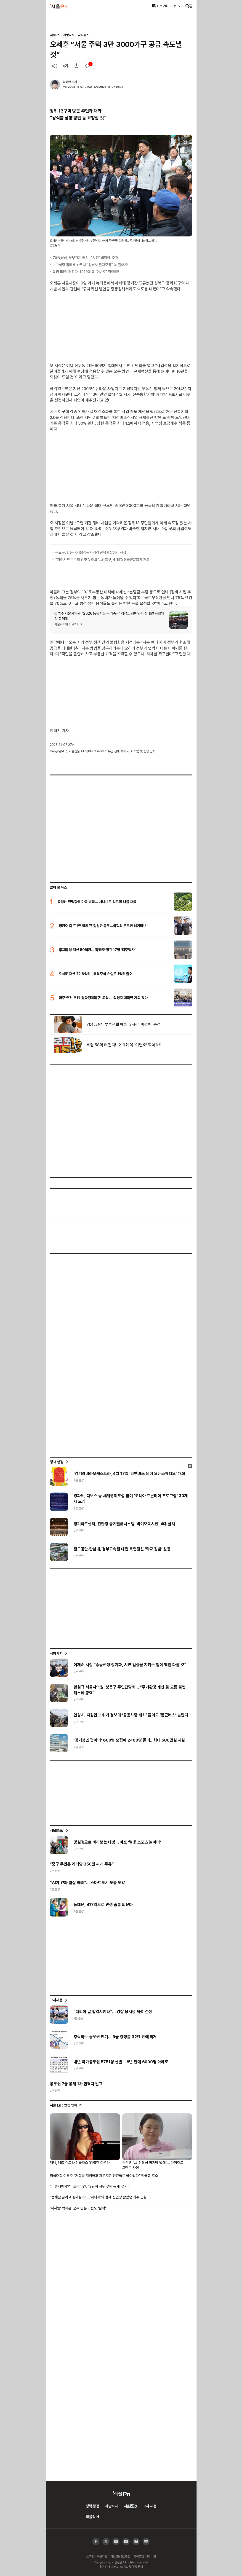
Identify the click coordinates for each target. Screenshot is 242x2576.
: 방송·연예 (66, 2105)
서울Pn (54, 35)
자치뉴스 (83, 35)
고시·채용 (149, 2506)
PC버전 (151, 2556)
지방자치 (68, 35)
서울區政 (56, 1830)
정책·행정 (56, 1461)
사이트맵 (139, 2556)
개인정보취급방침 (120, 2556)
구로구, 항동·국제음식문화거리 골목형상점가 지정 (90, 552)
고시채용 (56, 1999)
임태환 (67, 82)
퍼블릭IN (92, 2516)
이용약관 (102, 2556)
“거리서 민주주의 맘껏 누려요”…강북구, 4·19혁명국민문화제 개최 (102, 559)
